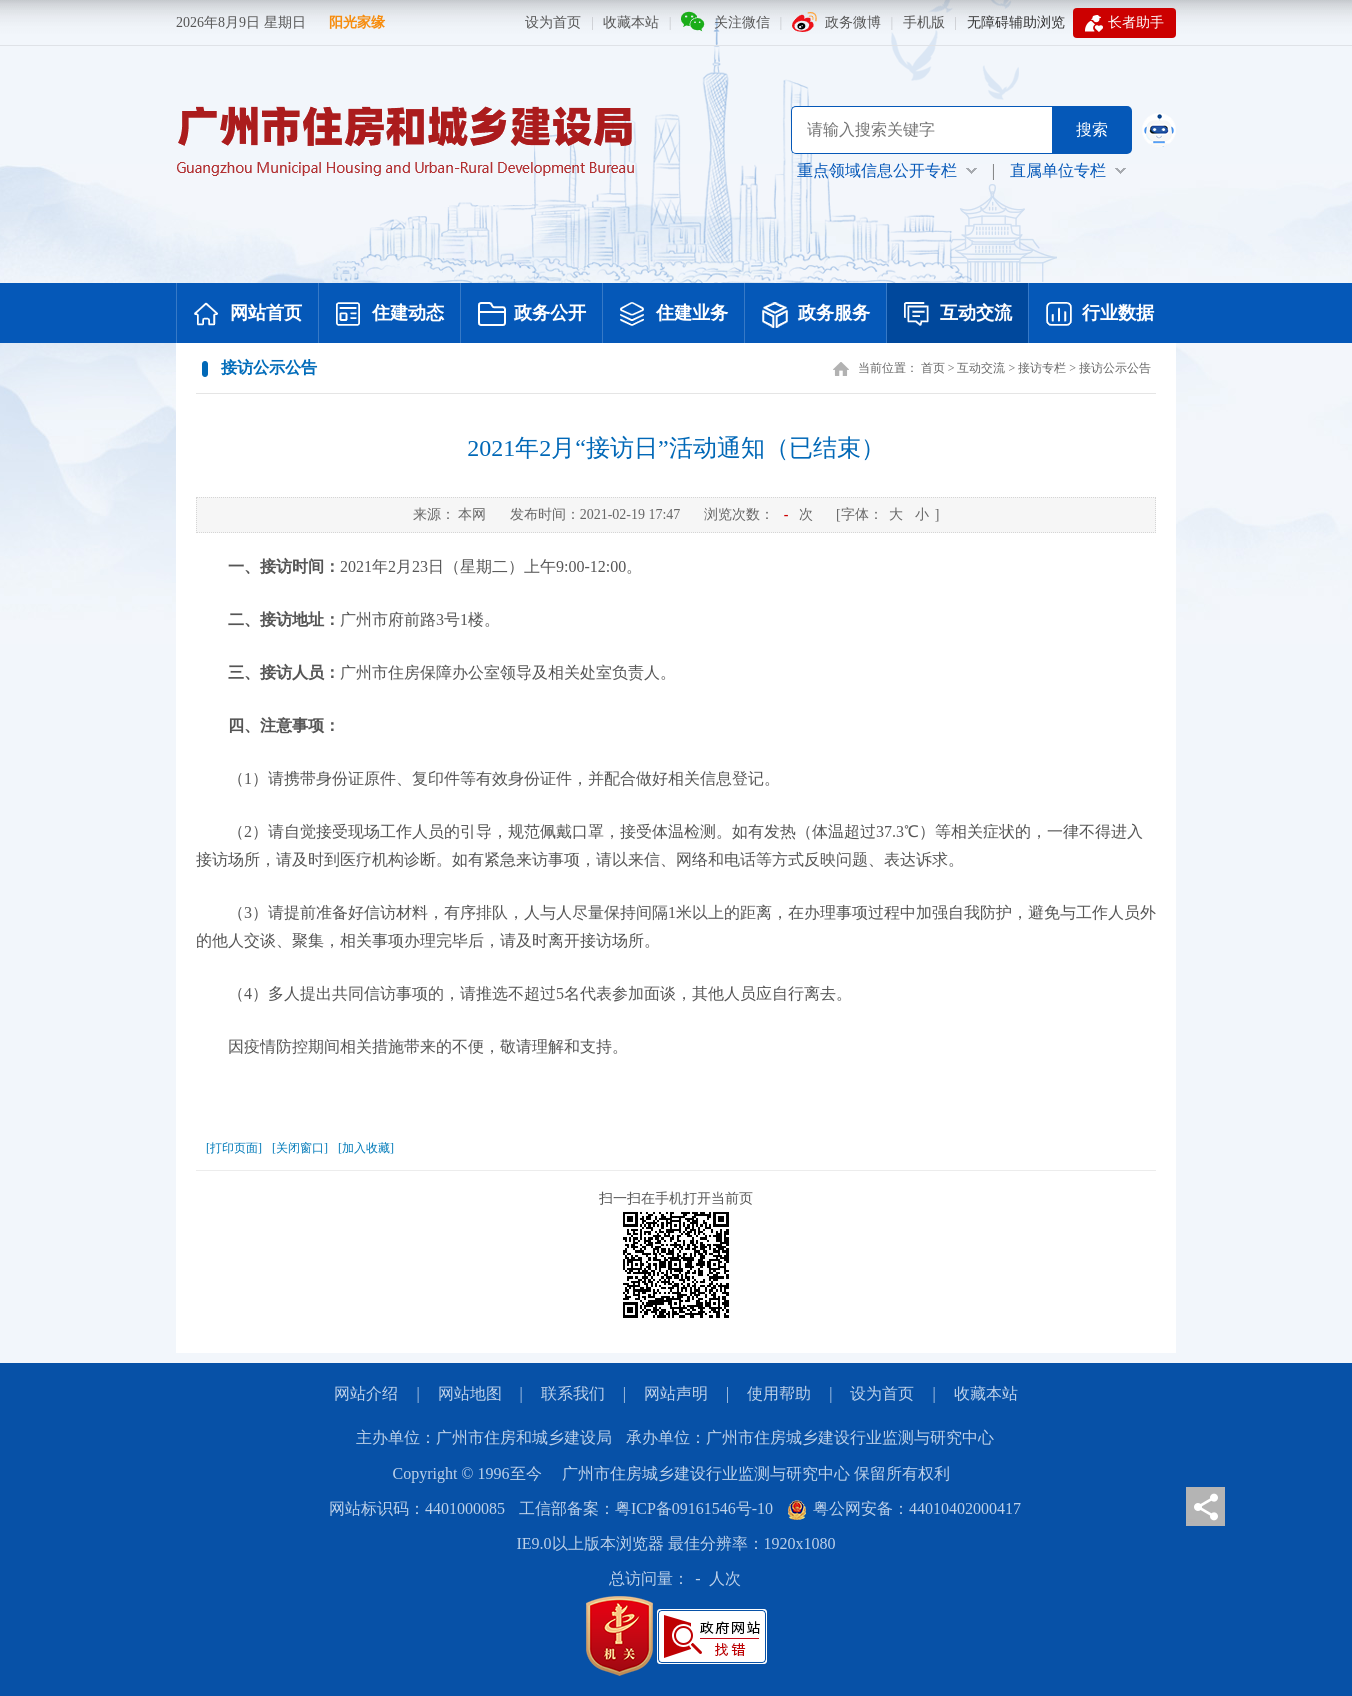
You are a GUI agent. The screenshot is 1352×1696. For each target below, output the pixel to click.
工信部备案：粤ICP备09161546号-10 (646, 1508)
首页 (933, 368)
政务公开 (532, 315)
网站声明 (676, 1393)
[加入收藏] (366, 1148)
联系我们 (573, 1393)
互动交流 (958, 315)
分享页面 (1205, 1506)
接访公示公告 (1115, 368)
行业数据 (1100, 315)
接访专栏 (1042, 368)
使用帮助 (779, 1393)
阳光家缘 (357, 22)
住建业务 (674, 315)
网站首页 (248, 315)
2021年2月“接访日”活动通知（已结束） (675, 448)
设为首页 (553, 22)
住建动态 (390, 315)
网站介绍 (366, 1393)
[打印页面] (234, 1148)
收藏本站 (631, 22)
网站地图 (470, 1393)
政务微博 (853, 22)
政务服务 (816, 315)
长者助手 (1124, 23)
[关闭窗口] (300, 1148)
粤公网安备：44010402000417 (904, 1508)
